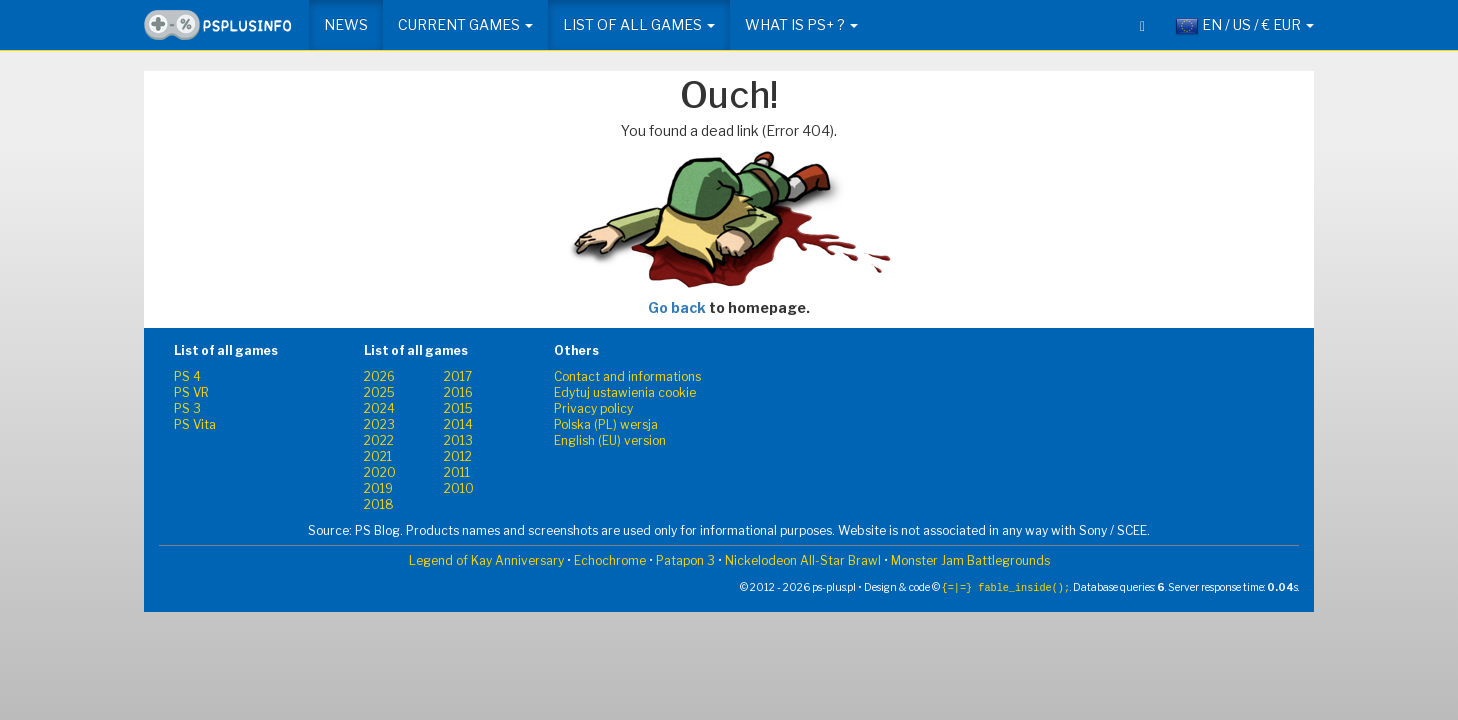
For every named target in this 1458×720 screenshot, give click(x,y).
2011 (457, 472)
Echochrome (610, 560)
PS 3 (187, 408)
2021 (378, 456)
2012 (458, 456)
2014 (458, 424)
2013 (458, 440)
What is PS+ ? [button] (801, 24)
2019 (378, 488)
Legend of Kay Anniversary (486, 560)
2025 (379, 392)
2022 (379, 440)
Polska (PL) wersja (606, 424)
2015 (458, 408)
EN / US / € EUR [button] (1244, 26)
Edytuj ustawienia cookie (625, 392)
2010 (459, 488)
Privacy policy (593, 408)
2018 (379, 504)
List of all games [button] (639, 24)
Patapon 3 (685, 560)
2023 (379, 424)
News (346, 24)
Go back (677, 307)
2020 (380, 472)
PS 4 (187, 376)
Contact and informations (627, 376)
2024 (379, 408)
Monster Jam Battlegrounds (970, 560)
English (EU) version (610, 440)
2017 (458, 376)
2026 (379, 376)
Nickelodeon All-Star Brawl (803, 560)
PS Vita (195, 424)
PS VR (191, 392)
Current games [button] (465, 24)
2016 (458, 392)
